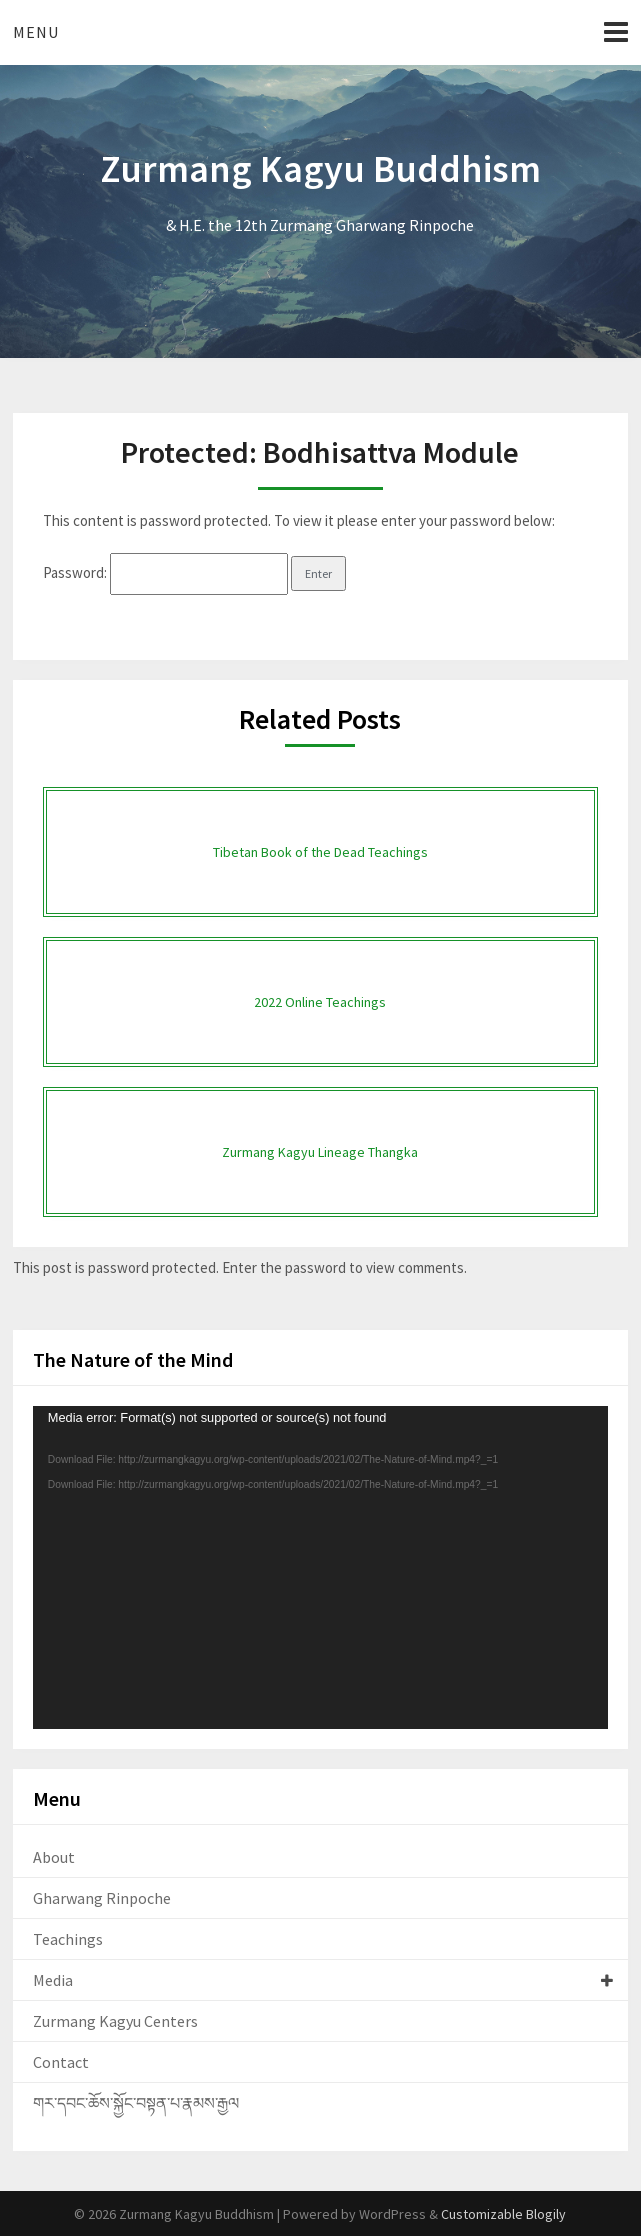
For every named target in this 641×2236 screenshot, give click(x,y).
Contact (61, 2062)
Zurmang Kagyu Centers (115, 2021)
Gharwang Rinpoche (102, 1898)
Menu (36, 32)
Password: (165, 572)
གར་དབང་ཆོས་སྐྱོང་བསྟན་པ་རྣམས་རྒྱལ (136, 2103)
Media (53, 1980)
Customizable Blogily (503, 2214)
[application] (320, 1568)
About (54, 1857)
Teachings (68, 1939)
